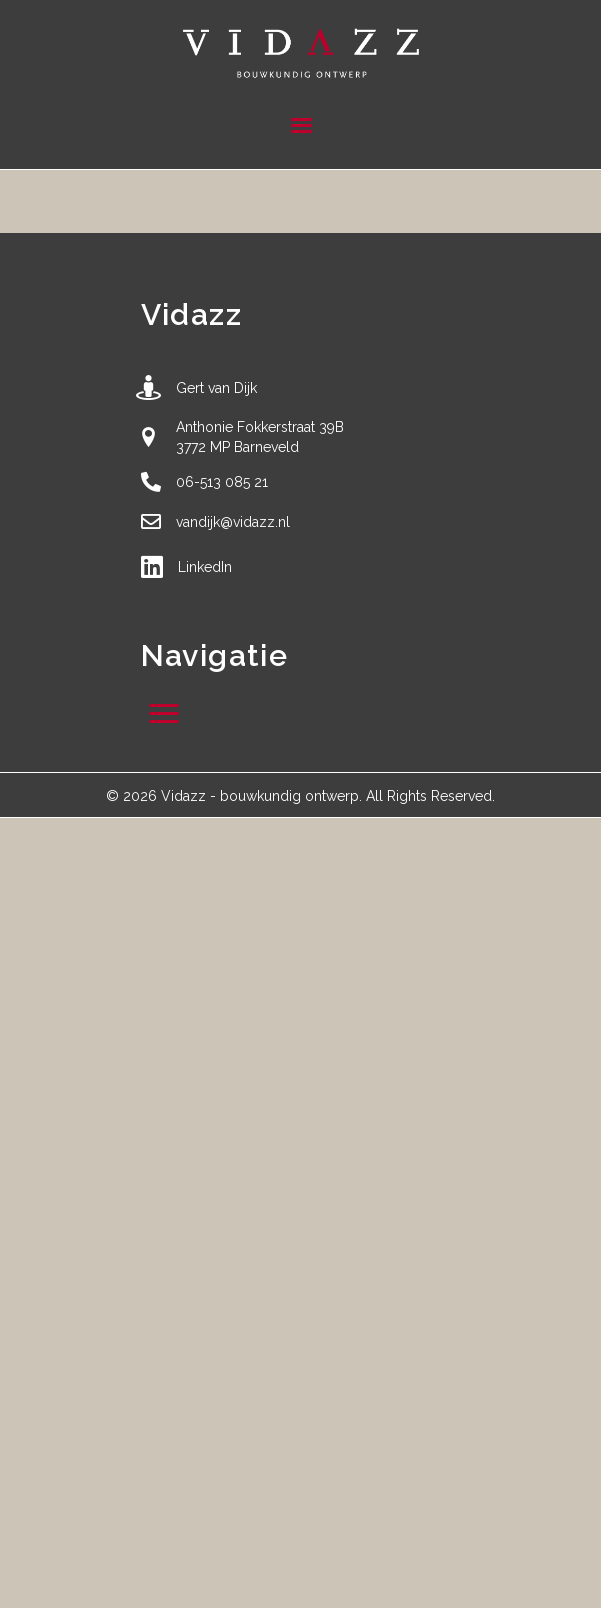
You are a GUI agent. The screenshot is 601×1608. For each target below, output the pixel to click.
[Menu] (301, 126)
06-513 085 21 (222, 482)
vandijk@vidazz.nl (233, 522)
